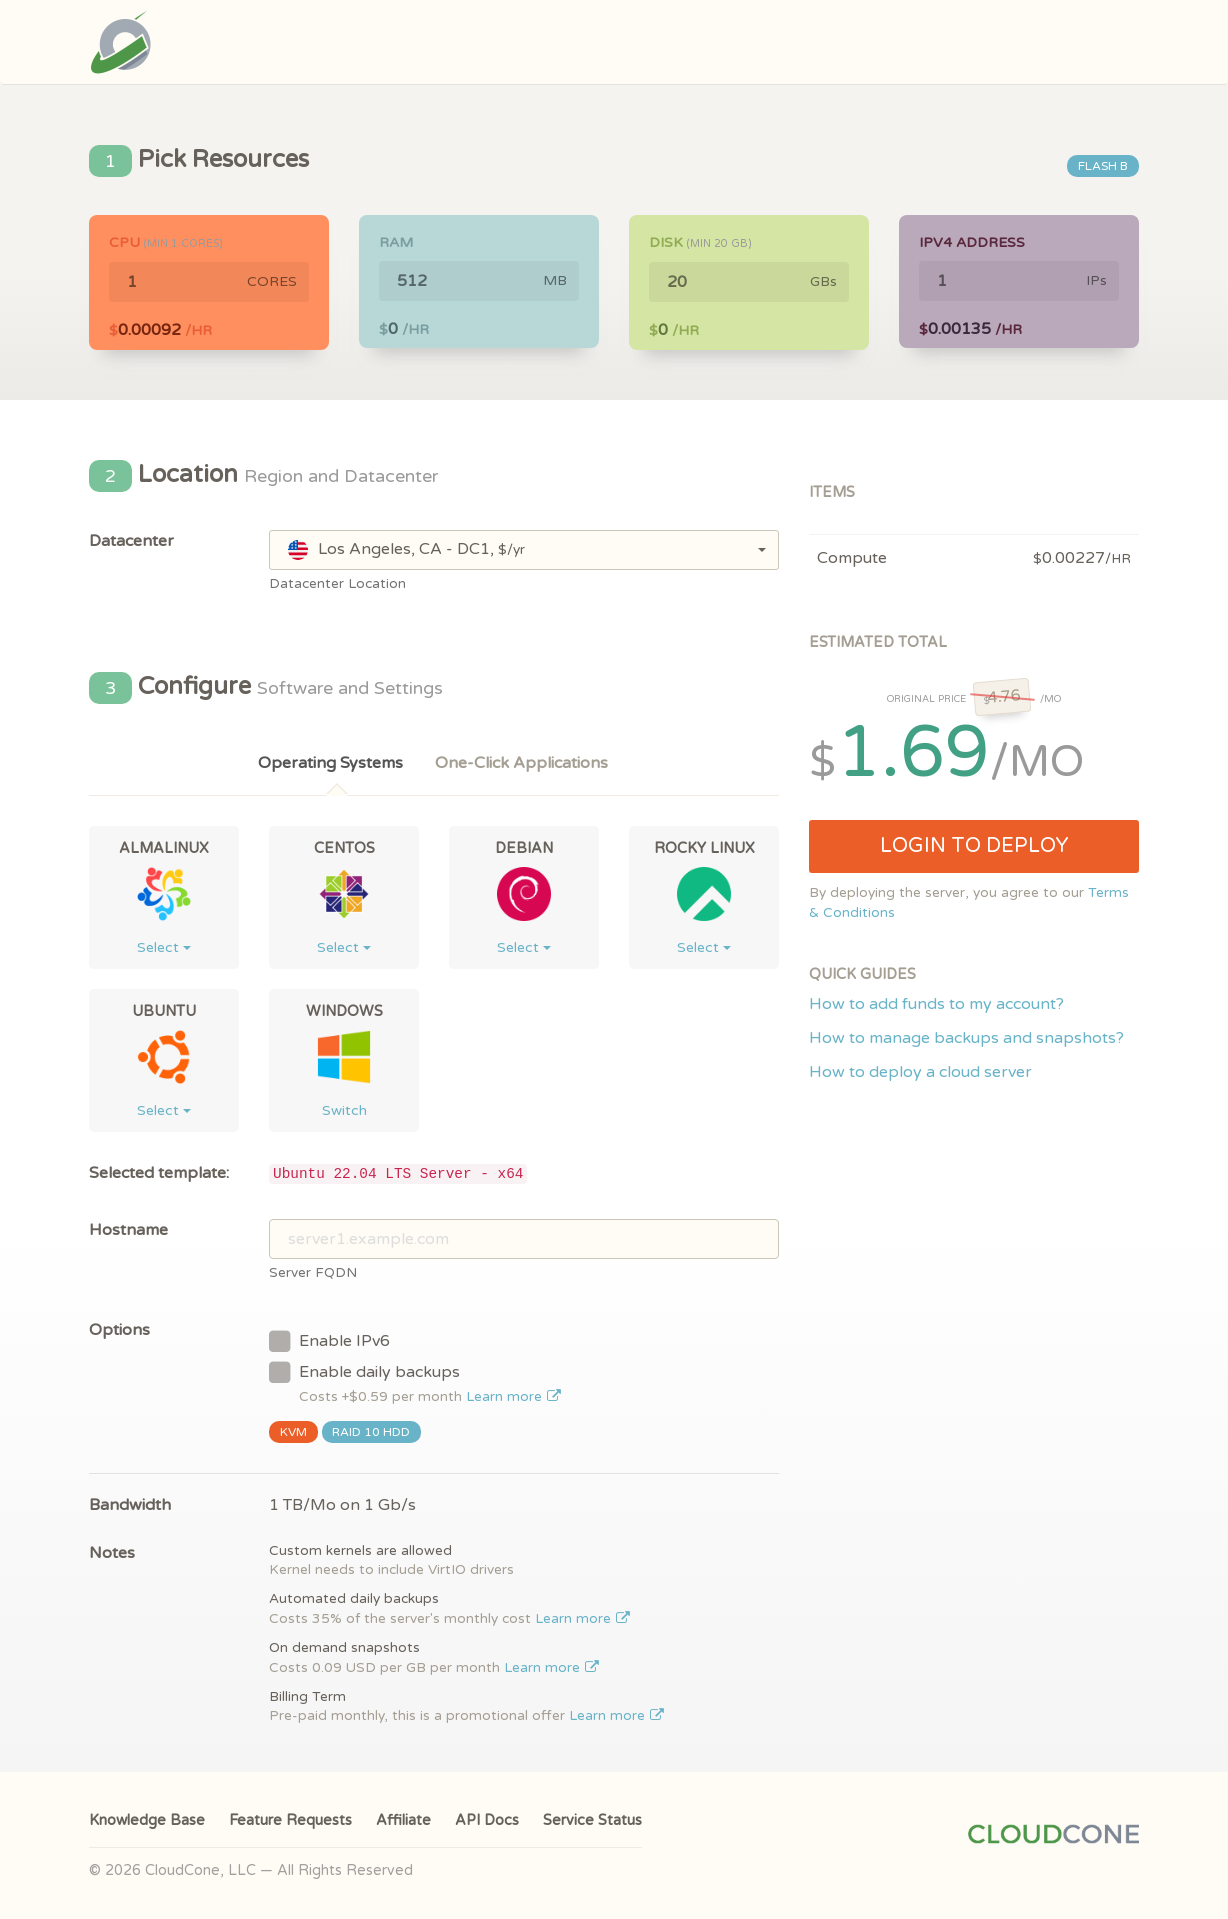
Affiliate (403, 1820)
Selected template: (159, 1173)
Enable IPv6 (329, 1340)
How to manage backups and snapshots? (966, 1038)
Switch (344, 1110)
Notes (112, 1553)
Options (119, 1330)
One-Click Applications (521, 763)
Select (164, 947)
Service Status (592, 1820)
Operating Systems (330, 763)
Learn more (513, 1397)
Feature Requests (290, 1820)
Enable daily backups (415, 1382)
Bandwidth (130, 1505)
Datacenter (131, 541)
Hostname (128, 1230)
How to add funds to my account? (936, 1004)
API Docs (487, 1820)
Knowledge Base (147, 1820)
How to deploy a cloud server (920, 1072)
